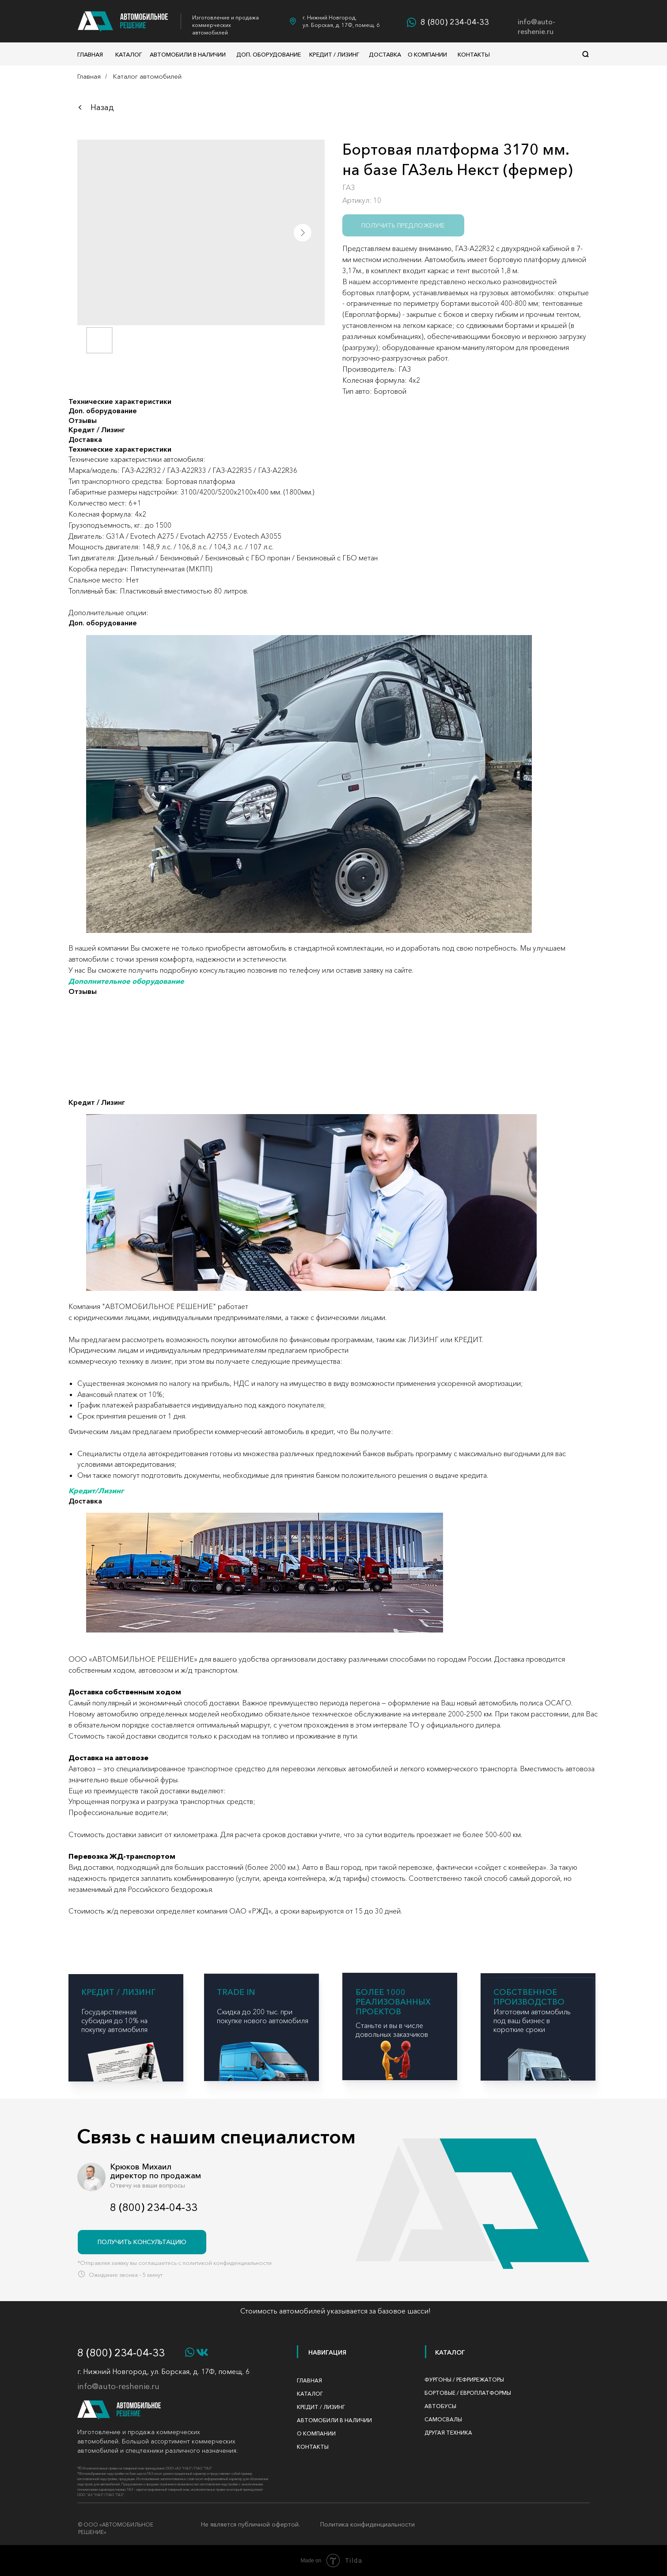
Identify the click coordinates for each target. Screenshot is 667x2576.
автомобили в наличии (334, 2420)
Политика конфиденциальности (367, 2524)
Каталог (128, 54)
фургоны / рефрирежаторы (464, 2379)
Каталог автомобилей (147, 76)
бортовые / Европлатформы (467, 2393)
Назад (102, 107)
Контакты (474, 54)
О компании (427, 54)
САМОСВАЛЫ (443, 2419)
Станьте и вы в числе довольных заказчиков (392, 2030)
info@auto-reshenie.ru (536, 26)
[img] (395, 2059)
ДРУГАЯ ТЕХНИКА (448, 2432)
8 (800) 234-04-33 (455, 22)
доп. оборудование (268, 54)
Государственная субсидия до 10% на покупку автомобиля (114, 2020)
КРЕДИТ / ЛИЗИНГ (118, 1992)
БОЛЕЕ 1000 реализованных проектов (393, 2002)
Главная (90, 54)
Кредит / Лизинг (334, 54)
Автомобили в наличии (188, 54)
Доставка (385, 54)
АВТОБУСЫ (440, 2406)
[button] (142, 2242)
